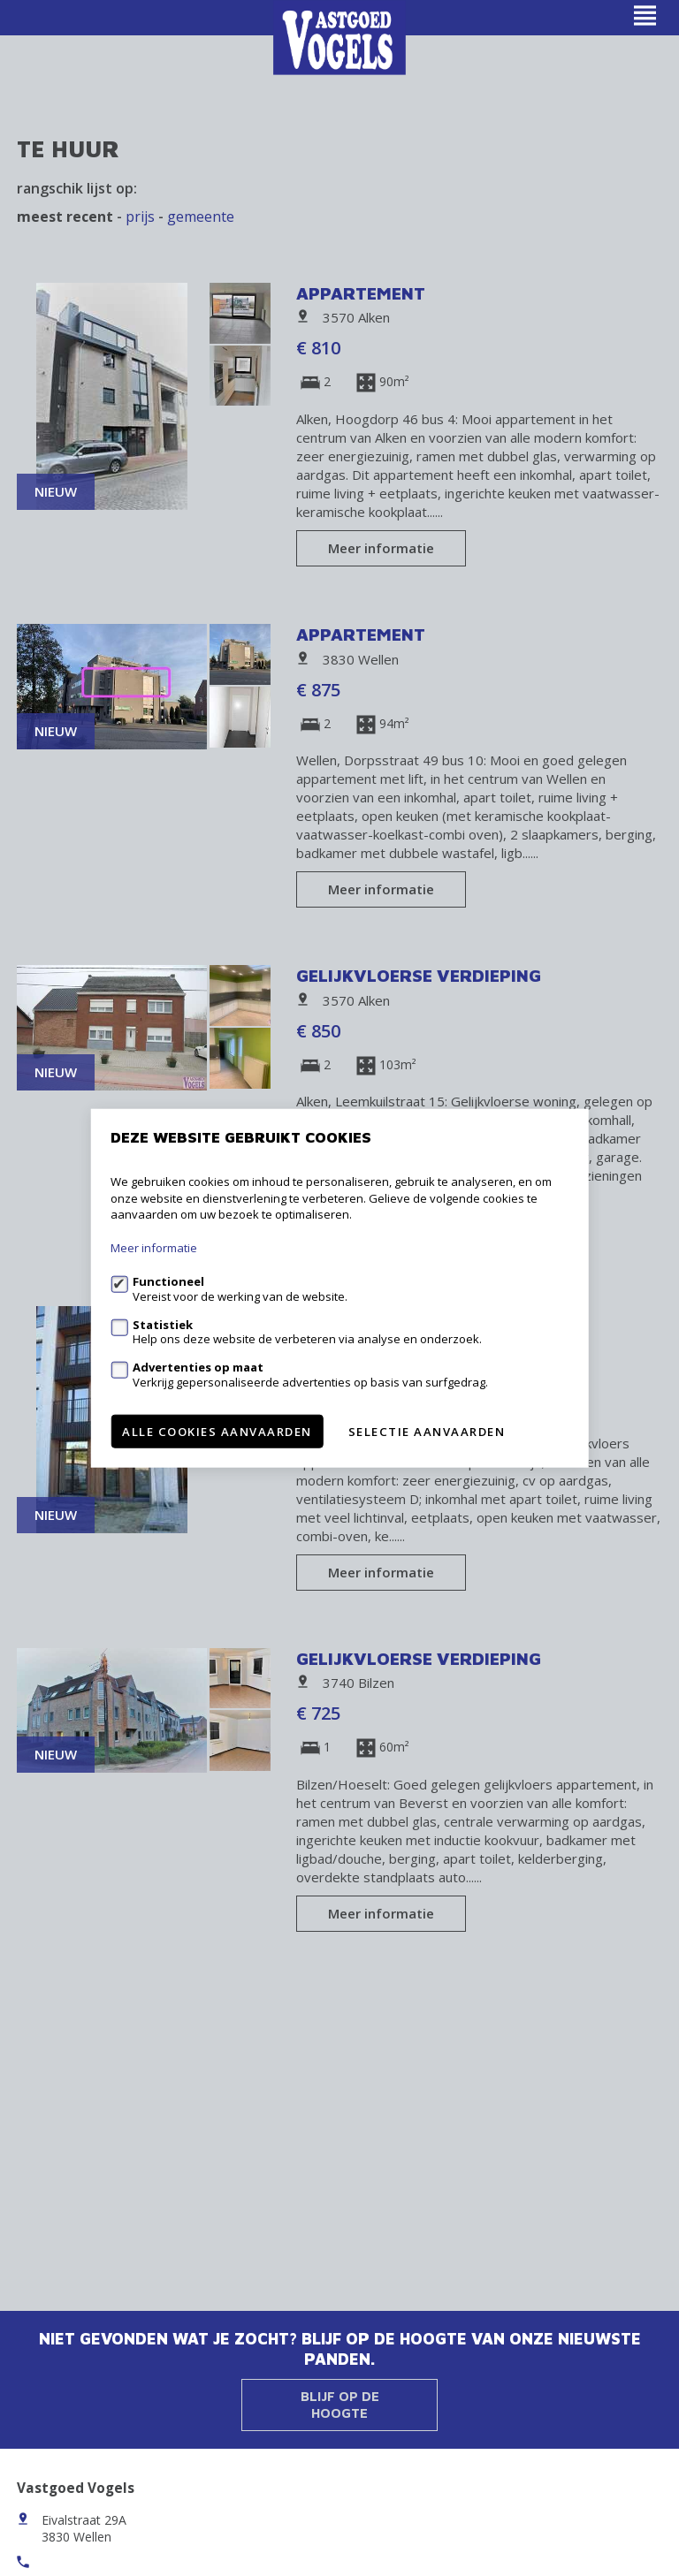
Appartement (360, 293)
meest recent (65, 217)
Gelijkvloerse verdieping (418, 975)
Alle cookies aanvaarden (217, 1431)
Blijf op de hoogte (340, 2405)
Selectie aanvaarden (427, 1431)
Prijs (140, 217)
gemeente (200, 217)
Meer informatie (381, 548)
